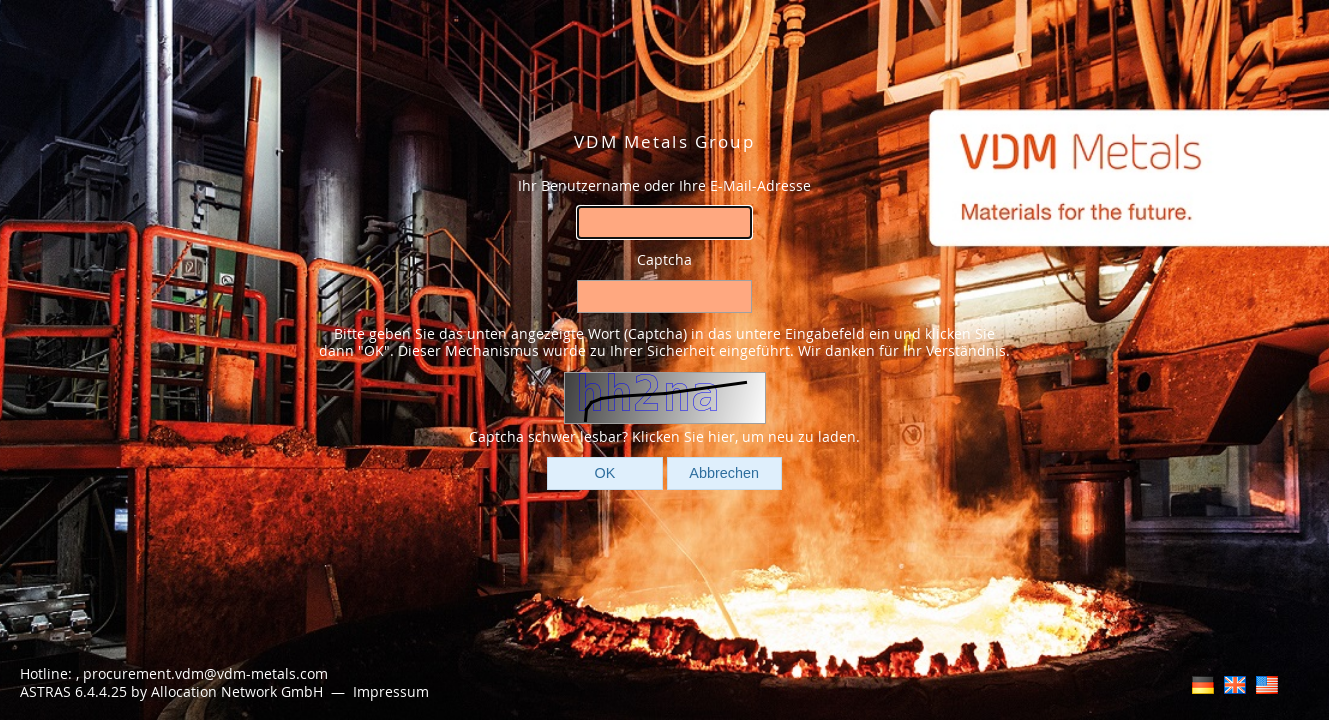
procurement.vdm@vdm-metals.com (205, 673)
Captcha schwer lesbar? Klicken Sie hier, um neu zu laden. (664, 436)
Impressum (393, 691)
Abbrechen (724, 473)
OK (605, 473)
